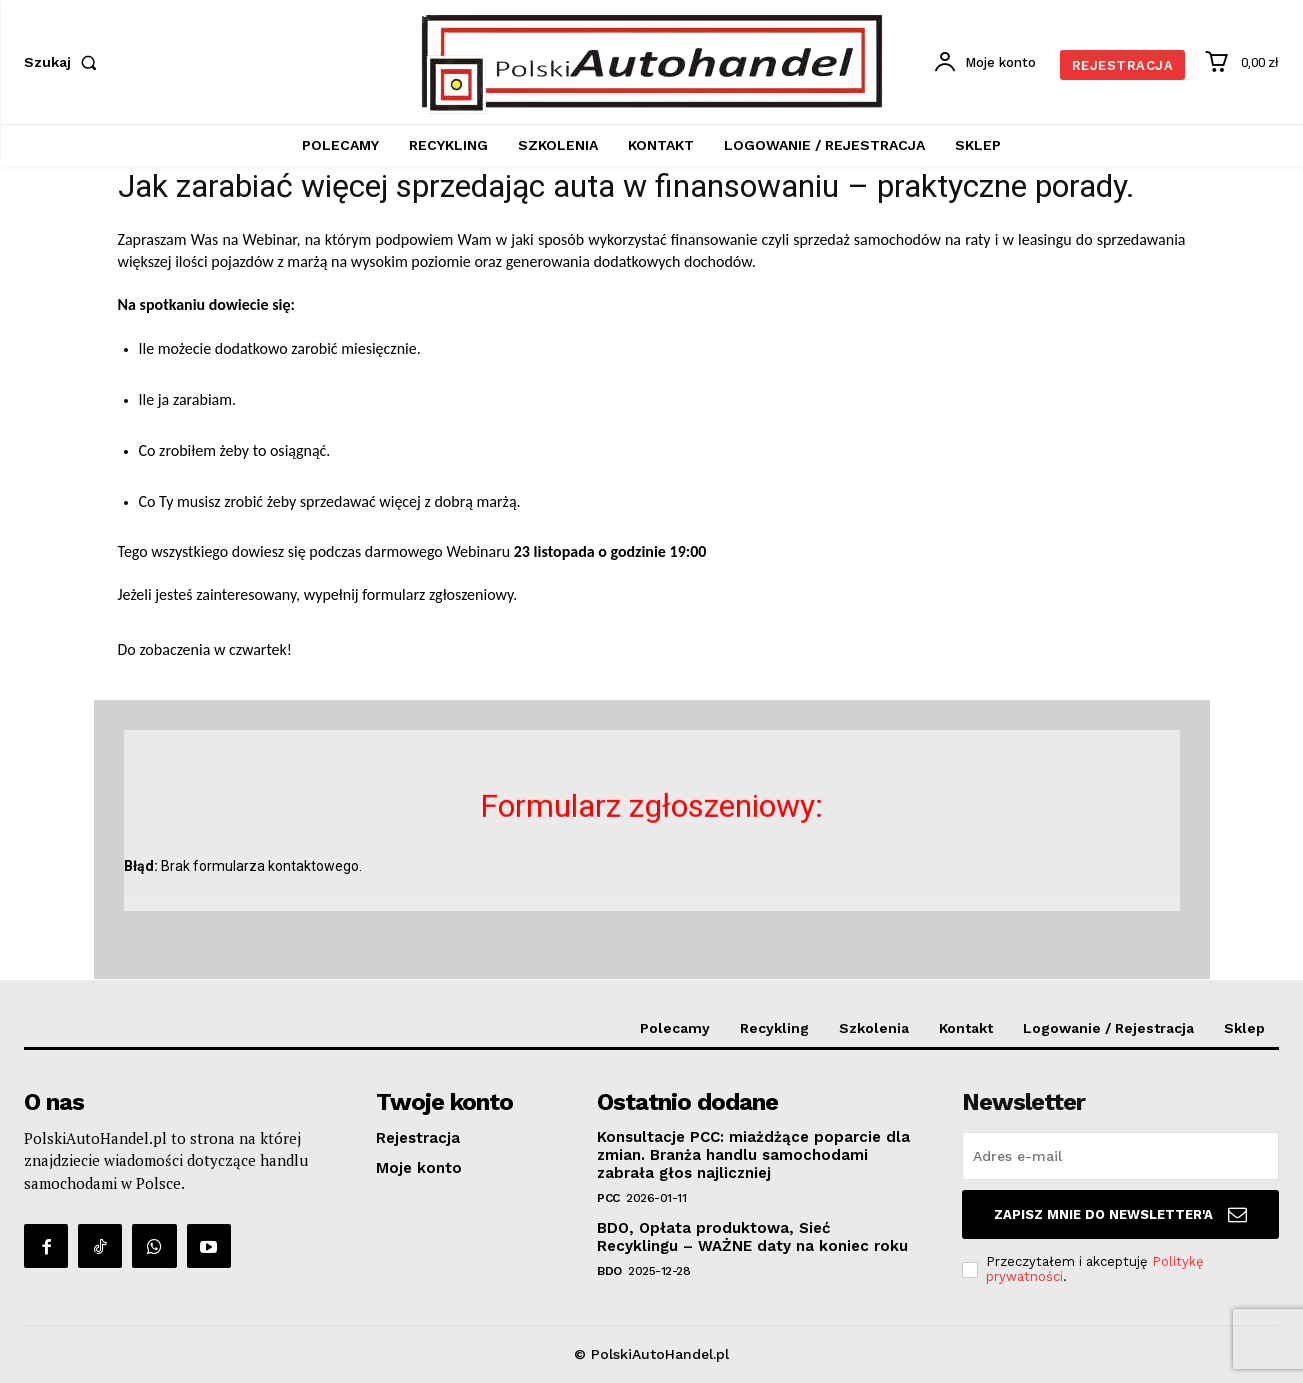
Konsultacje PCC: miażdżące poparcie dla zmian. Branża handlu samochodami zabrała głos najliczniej (753, 1155)
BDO (609, 1271)
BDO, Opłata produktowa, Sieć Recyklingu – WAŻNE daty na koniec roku (752, 1237)
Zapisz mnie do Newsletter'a (1120, 1214)
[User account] (984, 63)
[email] (1120, 1156)
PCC (608, 1198)
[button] (64, 62)
